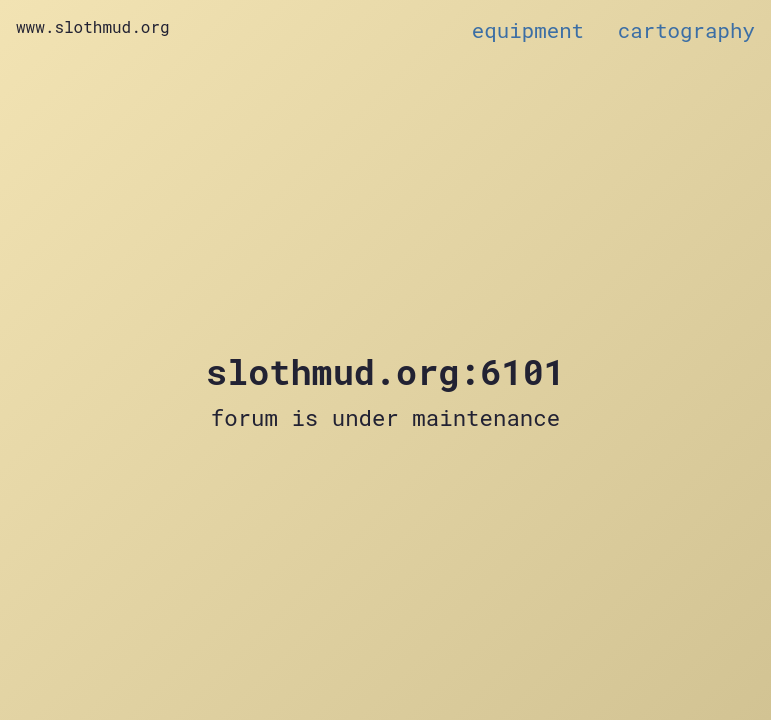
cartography (686, 30)
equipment (528, 30)
